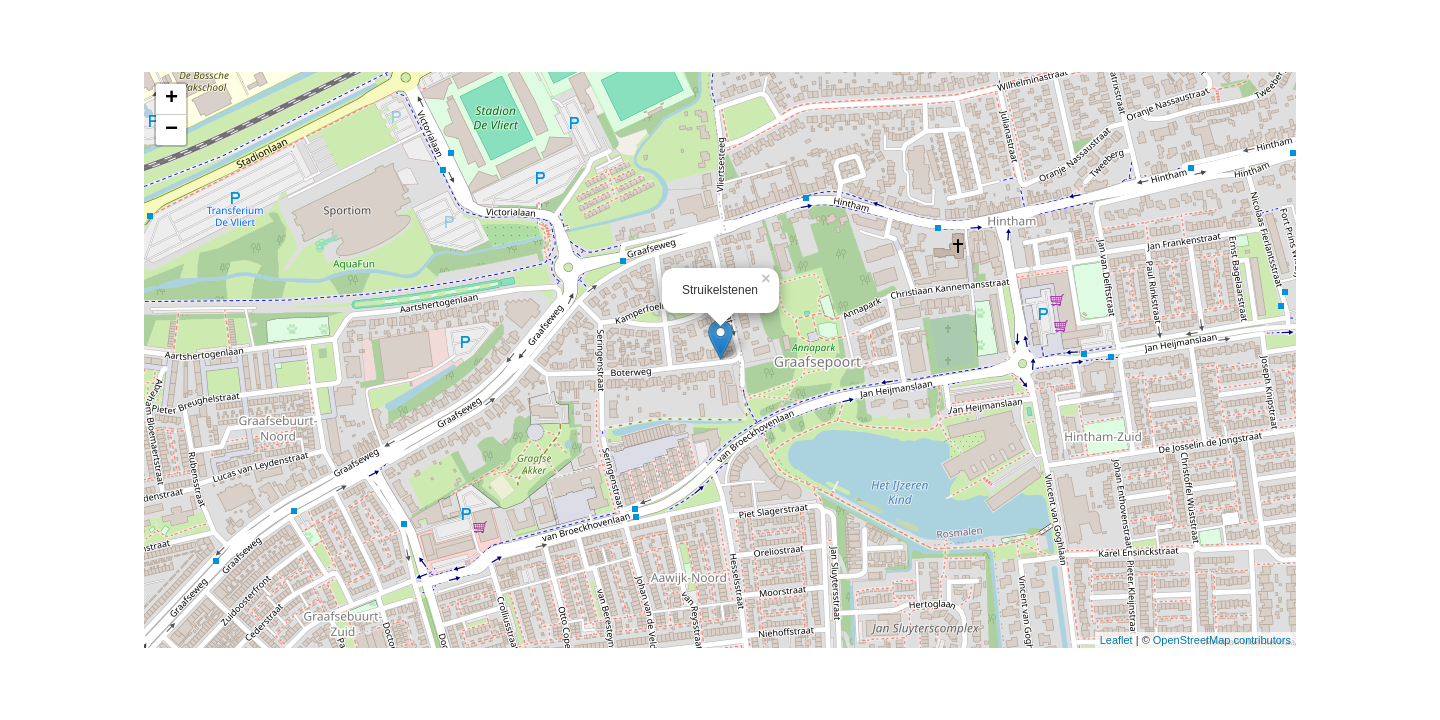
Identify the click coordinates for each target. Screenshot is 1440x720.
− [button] (171, 130)
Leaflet (1116, 640)
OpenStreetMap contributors (1222, 640)
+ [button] (171, 99)
